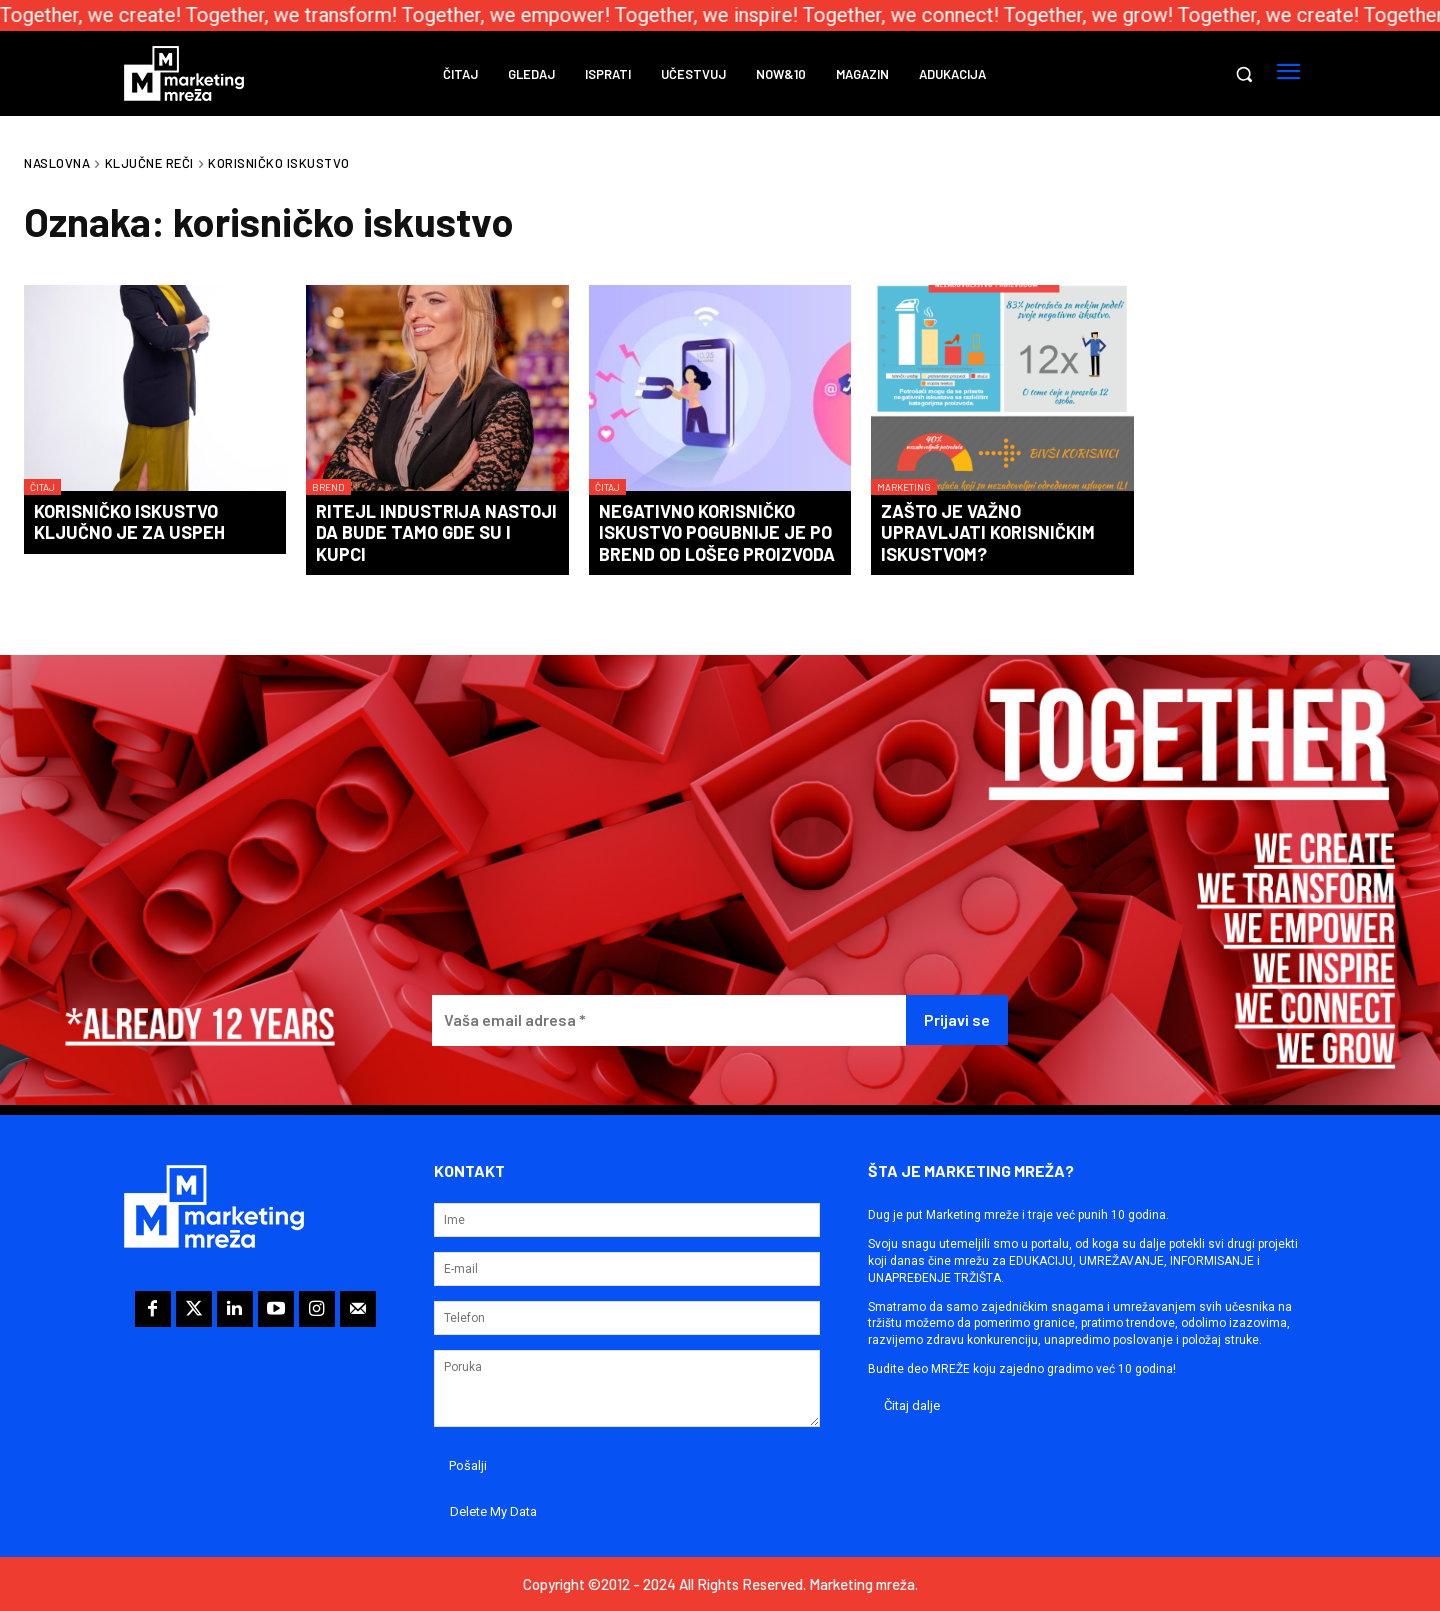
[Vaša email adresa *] (669, 1020)
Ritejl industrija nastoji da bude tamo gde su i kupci (436, 532)
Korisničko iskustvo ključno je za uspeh (129, 522)
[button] (1244, 74)
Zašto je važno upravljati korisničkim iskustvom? (988, 532)
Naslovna (57, 163)
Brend (328, 487)
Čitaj (42, 487)
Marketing (904, 487)
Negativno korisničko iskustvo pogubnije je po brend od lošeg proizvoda (717, 532)
